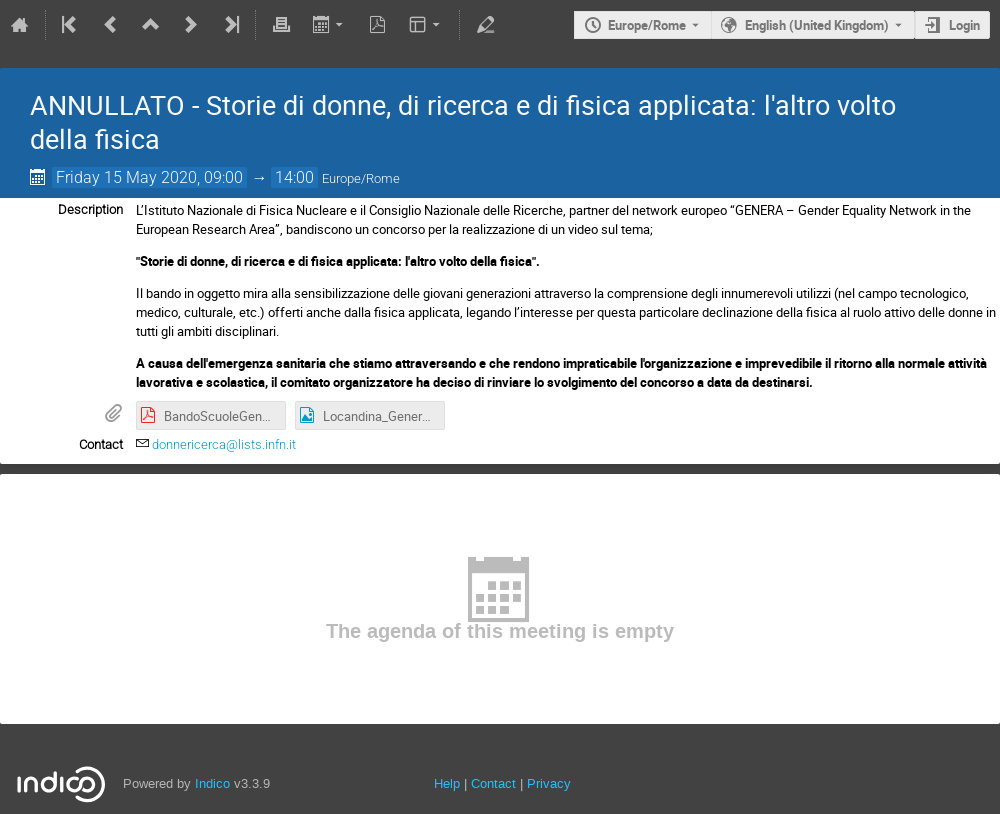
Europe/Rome (647, 25)
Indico (212, 783)
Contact (493, 783)
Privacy (549, 783)
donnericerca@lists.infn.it (224, 444)
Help (447, 783)
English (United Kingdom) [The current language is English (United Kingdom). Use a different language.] (817, 25)
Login (964, 25)
